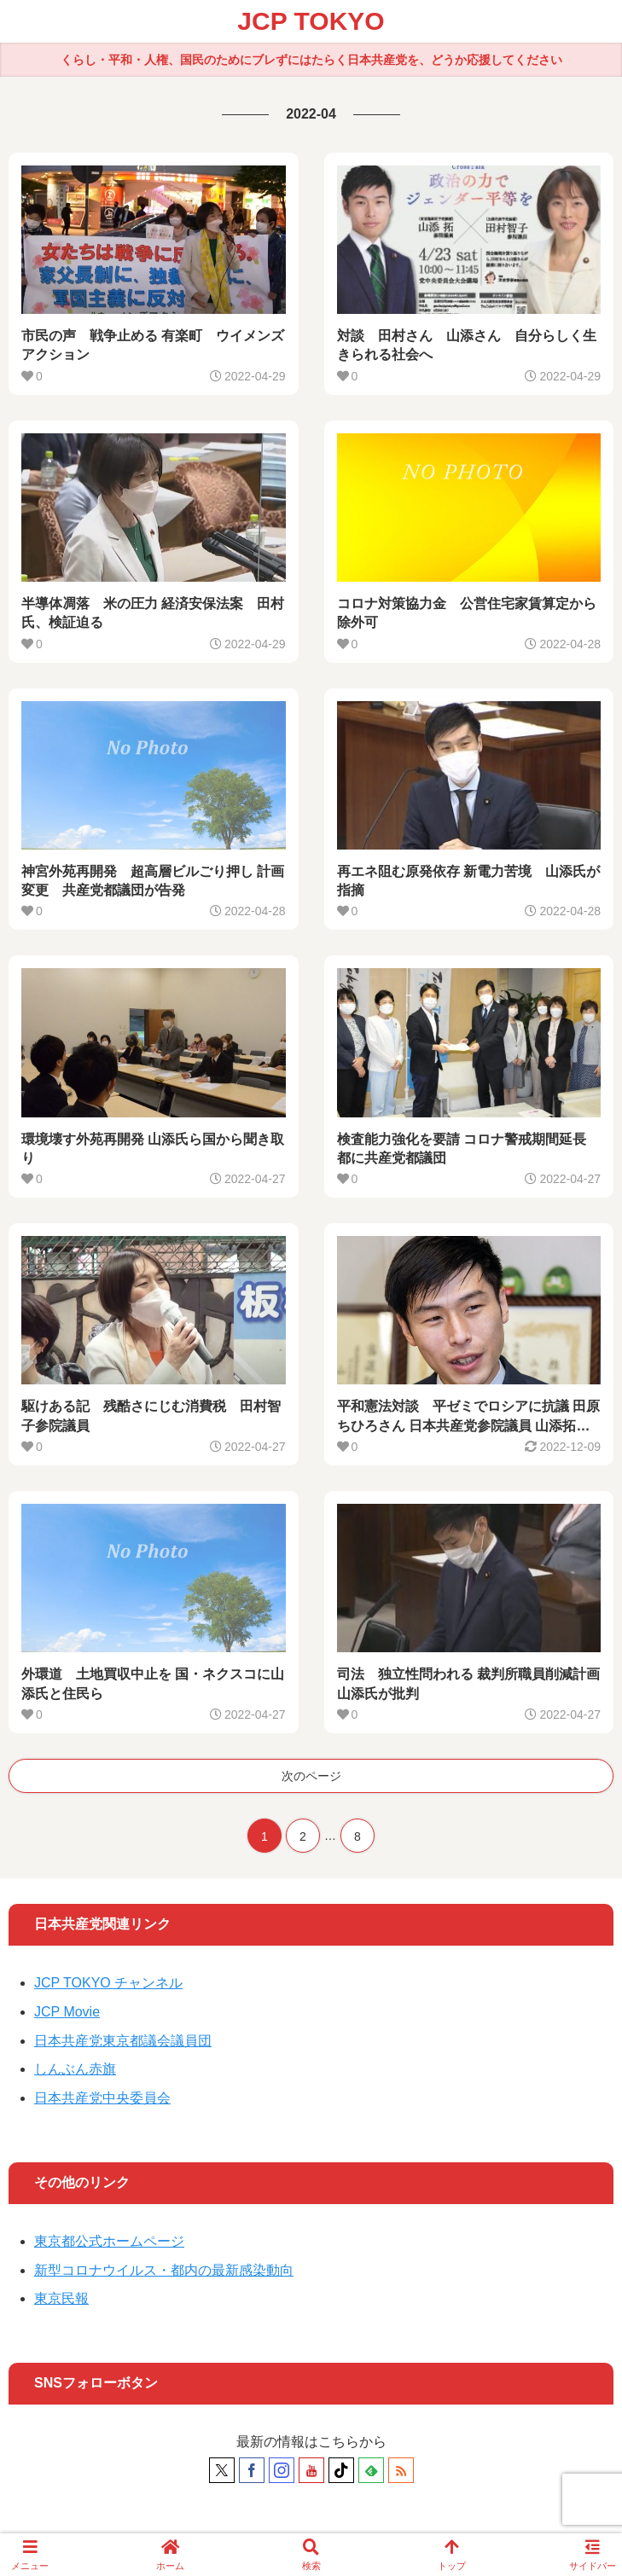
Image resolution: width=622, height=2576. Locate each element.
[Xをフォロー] (222, 2470)
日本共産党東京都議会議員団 (123, 2041)
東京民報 (61, 2298)
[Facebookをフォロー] (251, 2470)
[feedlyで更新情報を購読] (371, 2470)
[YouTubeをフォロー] (311, 2470)
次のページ (311, 1776)
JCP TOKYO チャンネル (108, 1983)
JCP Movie (67, 2012)
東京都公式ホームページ (109, 2241)
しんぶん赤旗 (75, 2069)
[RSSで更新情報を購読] (401, 2470)
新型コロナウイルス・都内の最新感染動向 (164, 2270)
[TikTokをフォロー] (341, 2470)
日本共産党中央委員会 (102, 2098)
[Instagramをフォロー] (281, 2470)
